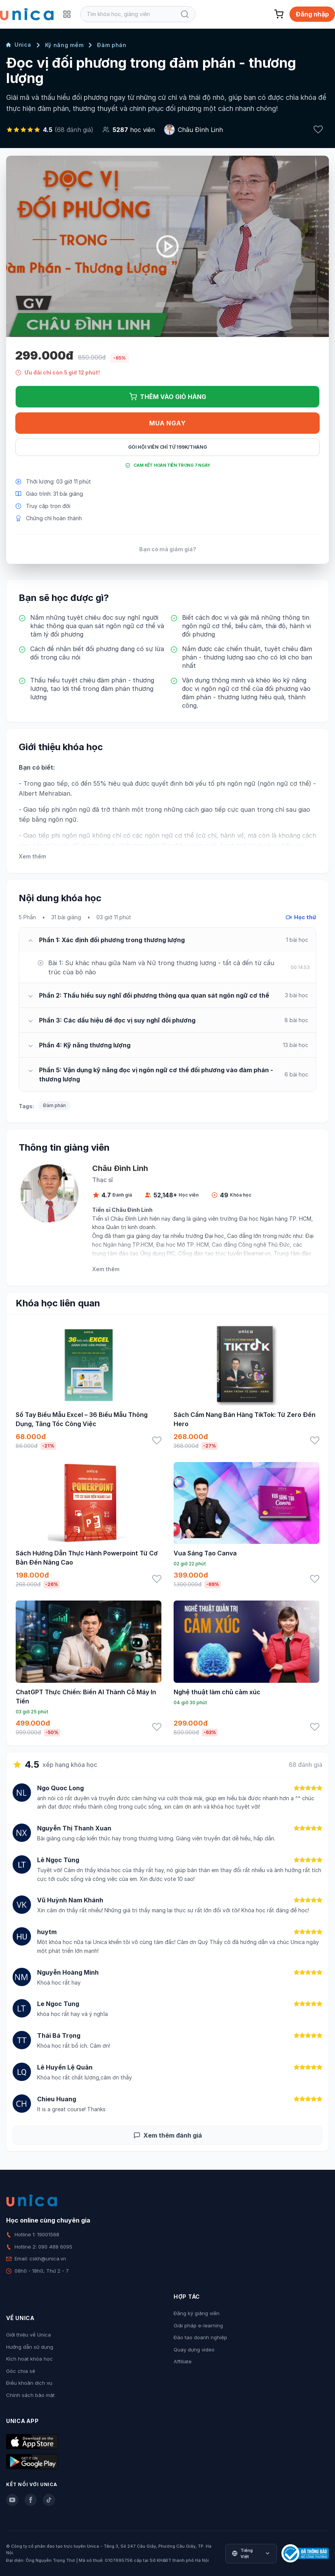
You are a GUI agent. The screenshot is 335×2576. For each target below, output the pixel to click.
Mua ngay (167, 423)
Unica (18, 44)
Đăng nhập (312, 14)
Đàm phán (112, 45)
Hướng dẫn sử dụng (29, 2347)
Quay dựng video (194, 2349)
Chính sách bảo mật (30, 2395)
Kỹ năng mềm (64, 45)
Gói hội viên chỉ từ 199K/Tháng (167, 447)
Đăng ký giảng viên (197, 2313)
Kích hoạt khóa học (29, 2359)
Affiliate (183, 2361)
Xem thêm (32, 856)
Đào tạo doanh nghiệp (200, 2337)
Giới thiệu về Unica (28, 2335)
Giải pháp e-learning (198, 2325)
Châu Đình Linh (200, 130)
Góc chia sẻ (20, 2371)
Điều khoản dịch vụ (29, 2383)
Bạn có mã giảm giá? (167, 549)
